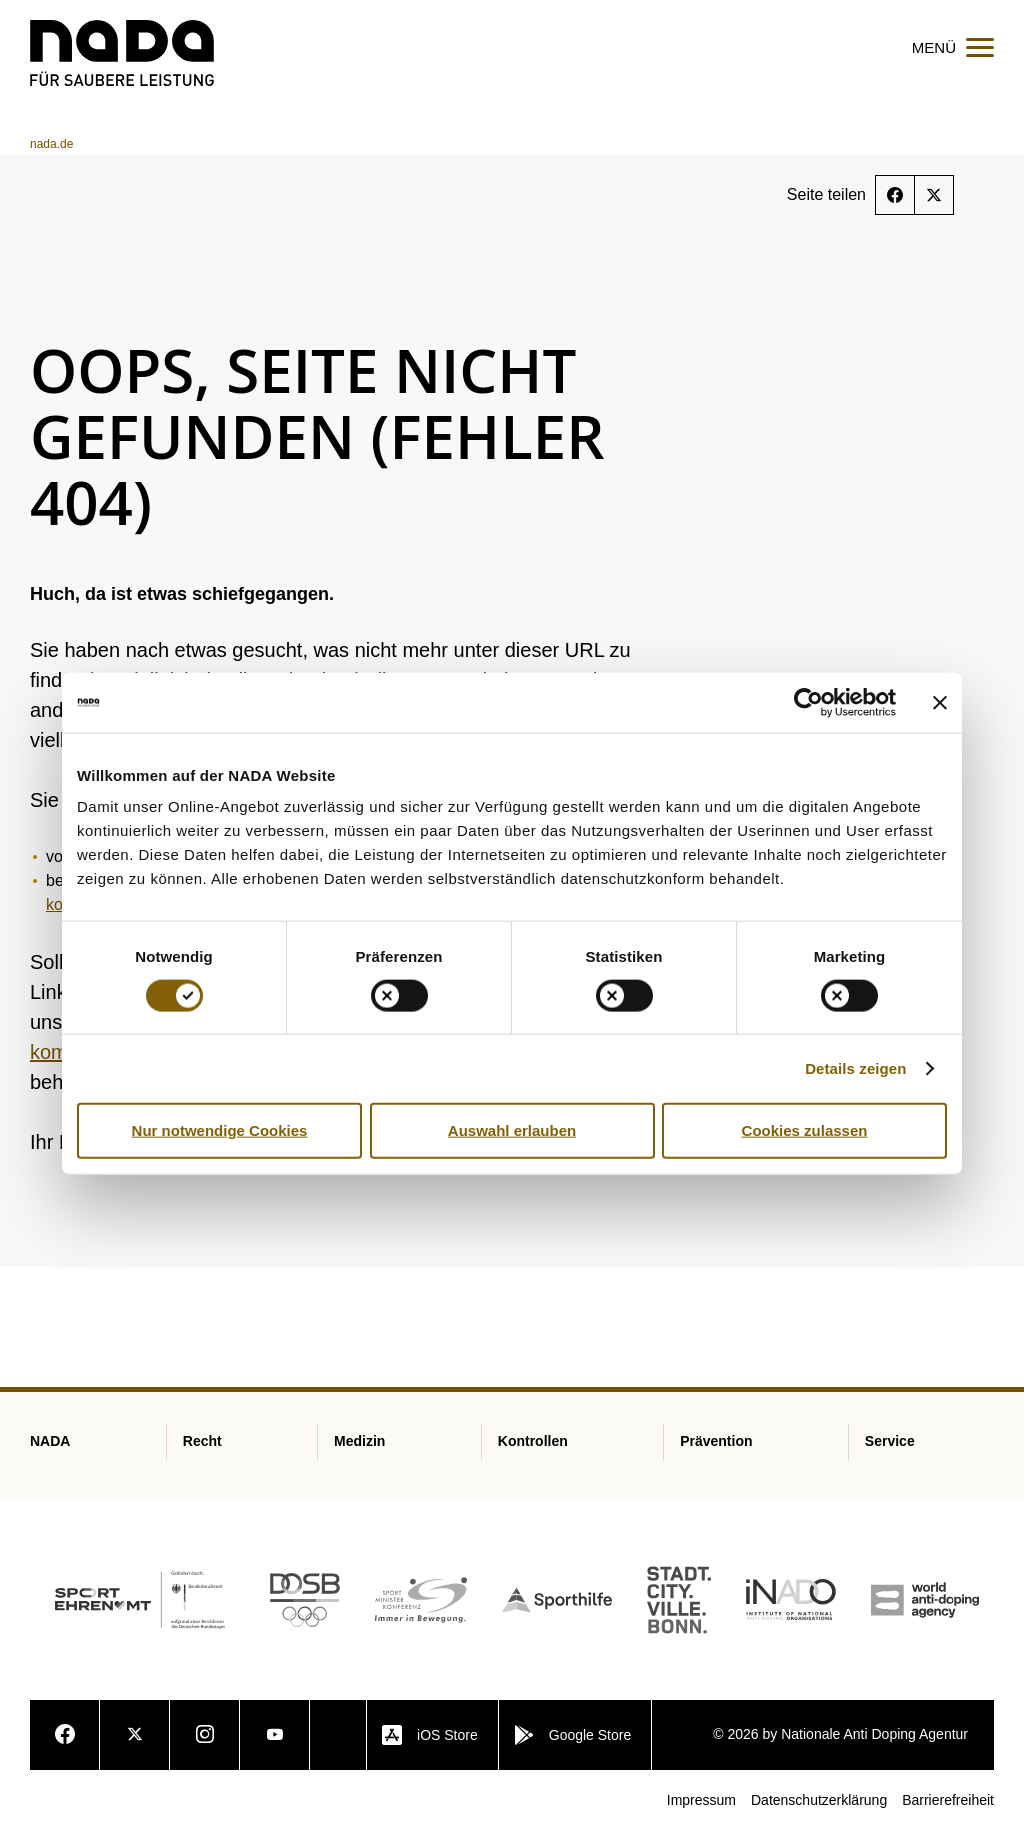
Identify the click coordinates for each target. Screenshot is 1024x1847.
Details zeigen (855, 1067)
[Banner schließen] (940, 702)
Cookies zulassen (805, 1129)
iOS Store (430, 1751)
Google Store (573, 1751)
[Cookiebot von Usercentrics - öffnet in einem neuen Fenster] (808, 702)
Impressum (701, 1816)
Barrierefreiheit (948, 1816)
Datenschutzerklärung (819, 1816)
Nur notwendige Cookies (220, 1129)
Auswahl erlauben (512, 1129)
